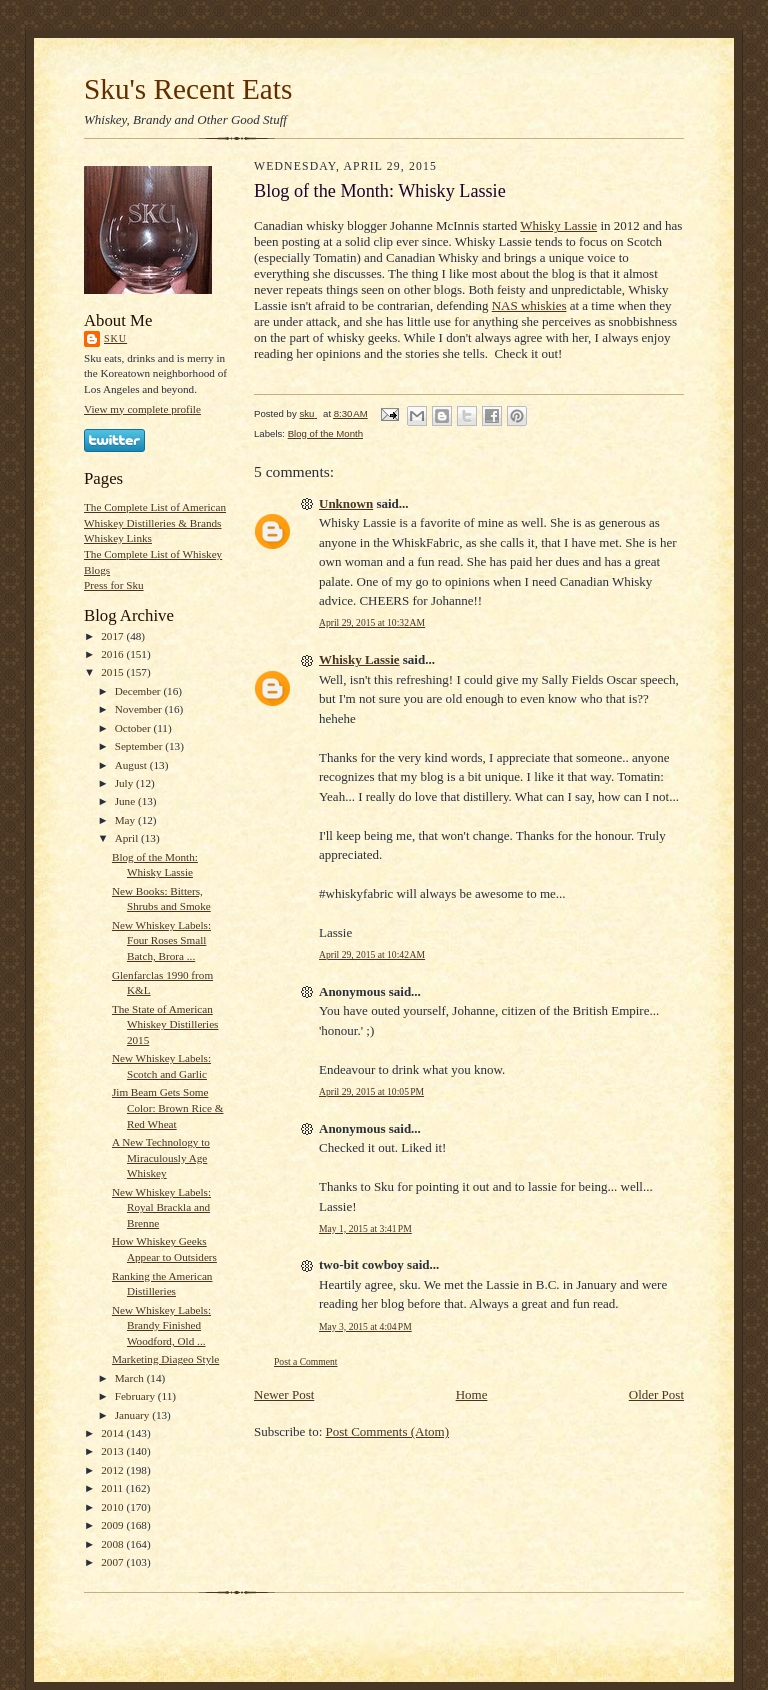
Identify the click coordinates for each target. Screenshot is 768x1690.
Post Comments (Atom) (388, 1431)
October (134, 728)
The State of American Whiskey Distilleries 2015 (165, 1024)
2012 (113, 1470)
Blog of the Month (325, 433)
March (131, 1378)
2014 (113, 1433)
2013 (113, 1451)
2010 (113, 1507)
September (140, 746)
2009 (113, 1525)
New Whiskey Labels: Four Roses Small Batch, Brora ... (161, 940)
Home (472, 1394)
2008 (113, 1544)
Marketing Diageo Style (165, 1359)
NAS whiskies (529, 305)
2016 (113, 654)
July (125, 783)
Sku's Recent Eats (188, 89)
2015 (113, 672)
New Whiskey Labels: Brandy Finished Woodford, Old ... (161, 1325)
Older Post (656, 1394)
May (126, 820)
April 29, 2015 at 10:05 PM (371, 1091)
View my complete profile (142, 409)
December (139, 691)
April (128, 838)
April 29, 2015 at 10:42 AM (372, 954)
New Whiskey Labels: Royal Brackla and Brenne (161, 1207)
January (134, 1415)
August (132, 765)
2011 (113, 1488)
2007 (113, 1562)
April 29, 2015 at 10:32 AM (372, 622)
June (126, 801)
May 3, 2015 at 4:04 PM (365, 1326)
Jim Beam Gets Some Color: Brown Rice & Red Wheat (168, 1107)
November (140, 709)
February (136, 1396)
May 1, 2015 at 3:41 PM (365, 1228)
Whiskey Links (118, 538)
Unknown (346, 503)
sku (115, 338)
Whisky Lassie (558, 225)
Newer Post (284, 1394)
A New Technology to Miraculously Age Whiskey (161, 1157)
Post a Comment (306, 1361)
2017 (113, 636)
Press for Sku (114, 585)
